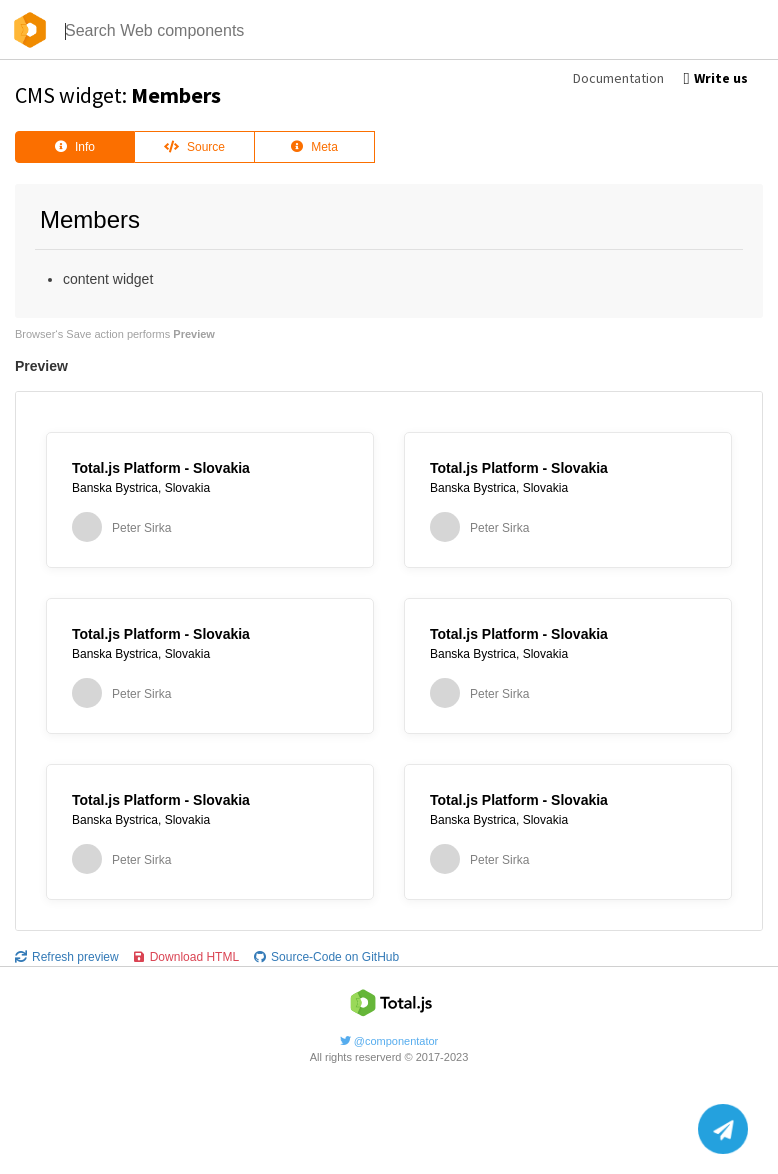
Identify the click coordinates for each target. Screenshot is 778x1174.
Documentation (618, 78)
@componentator (389, 1041)
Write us (716, 78)
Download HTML (186, 957)
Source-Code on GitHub (326, 957)
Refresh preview (67, 957)
